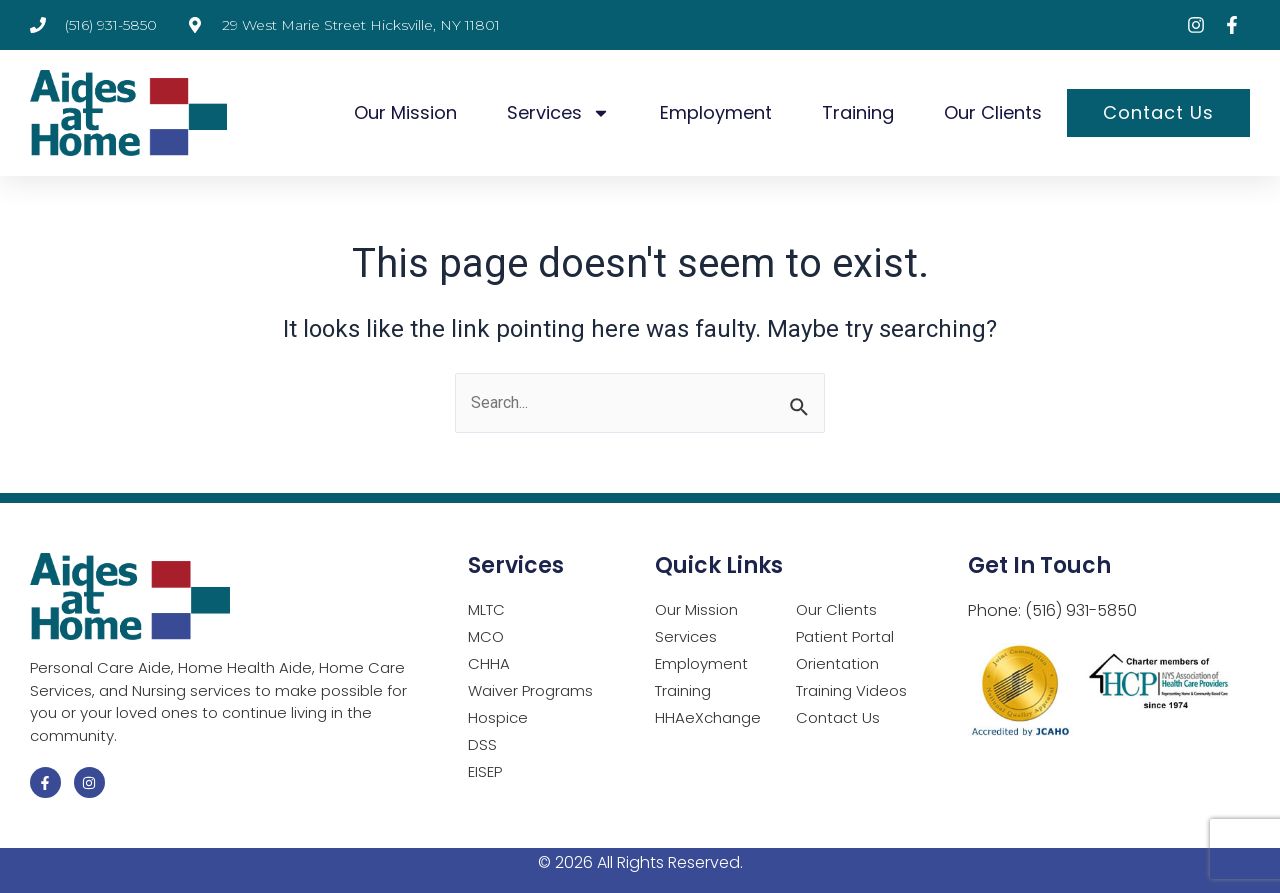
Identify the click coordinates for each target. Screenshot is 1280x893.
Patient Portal (845, 637)
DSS (482, 745)
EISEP (485, 772)
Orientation (837, 664)
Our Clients (993, 112)
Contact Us (1158, 112)
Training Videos (851, 691)
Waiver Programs (530, 691)
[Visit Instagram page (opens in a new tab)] (1196, 25)
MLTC (486, 610)
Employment (716, 112)
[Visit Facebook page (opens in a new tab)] (1232, 25)
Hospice (498, 718)
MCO (486, 637)
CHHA (489, 664)
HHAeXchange (708, 718)
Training (858, 112)
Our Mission (405, 112)
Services (558, 113)
